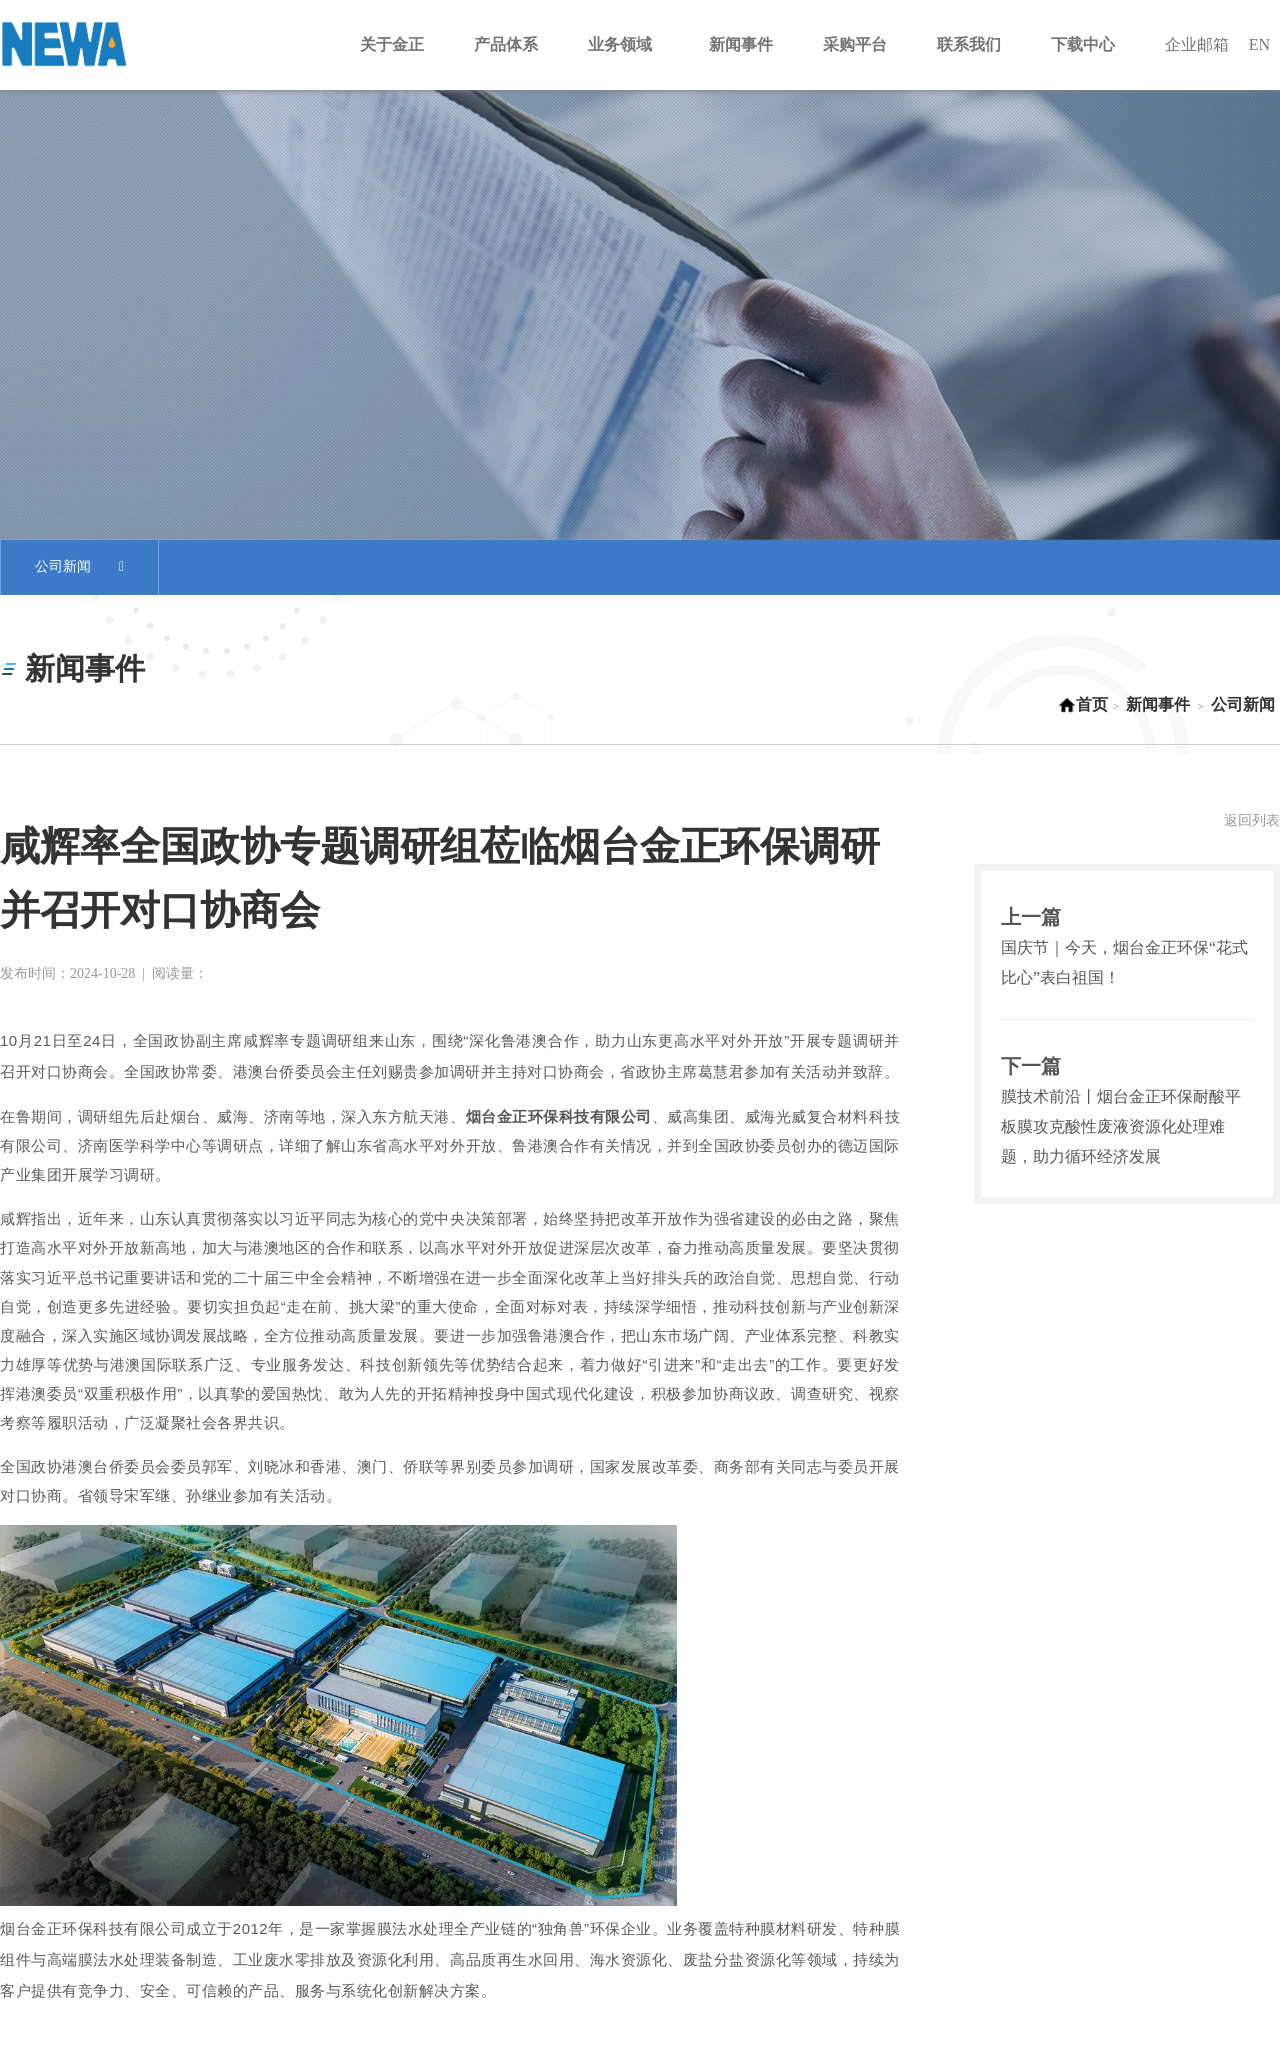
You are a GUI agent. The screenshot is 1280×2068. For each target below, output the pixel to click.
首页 (1083, 704)
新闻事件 (1158, 704)
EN (1259, 44)
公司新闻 (79, 567)
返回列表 (1252, 820)
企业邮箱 (1197, 44)
